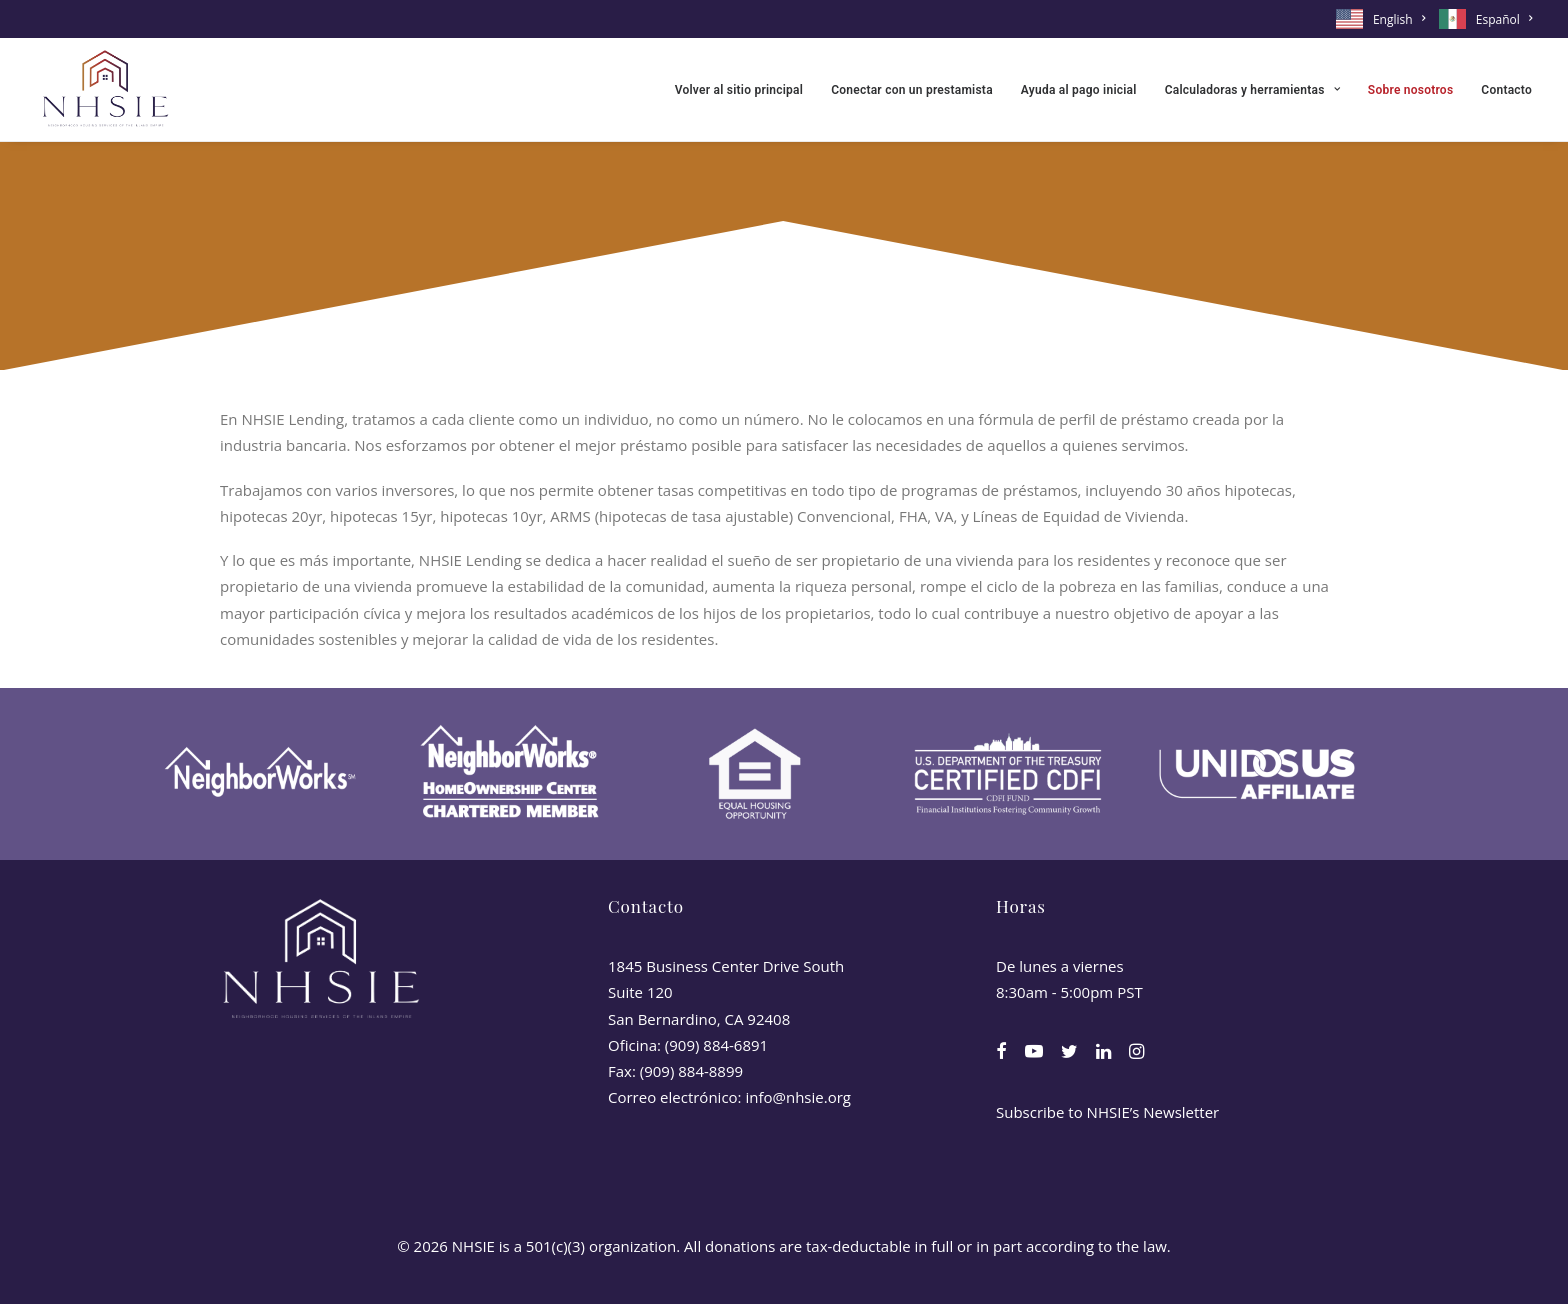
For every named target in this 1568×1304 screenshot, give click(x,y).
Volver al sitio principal (739, 90)
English (1399, 19)
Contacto (1506, 90)
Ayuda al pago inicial (1079, 90)
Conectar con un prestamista (912, 90)
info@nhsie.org (798, 1097)
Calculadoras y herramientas (1252, 90)
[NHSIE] (104, 89)
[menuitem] (1384, 19)
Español (1504, 19)
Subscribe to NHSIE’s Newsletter (1107, 1112)
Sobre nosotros (1410, 90)
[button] (1001, 1053)
